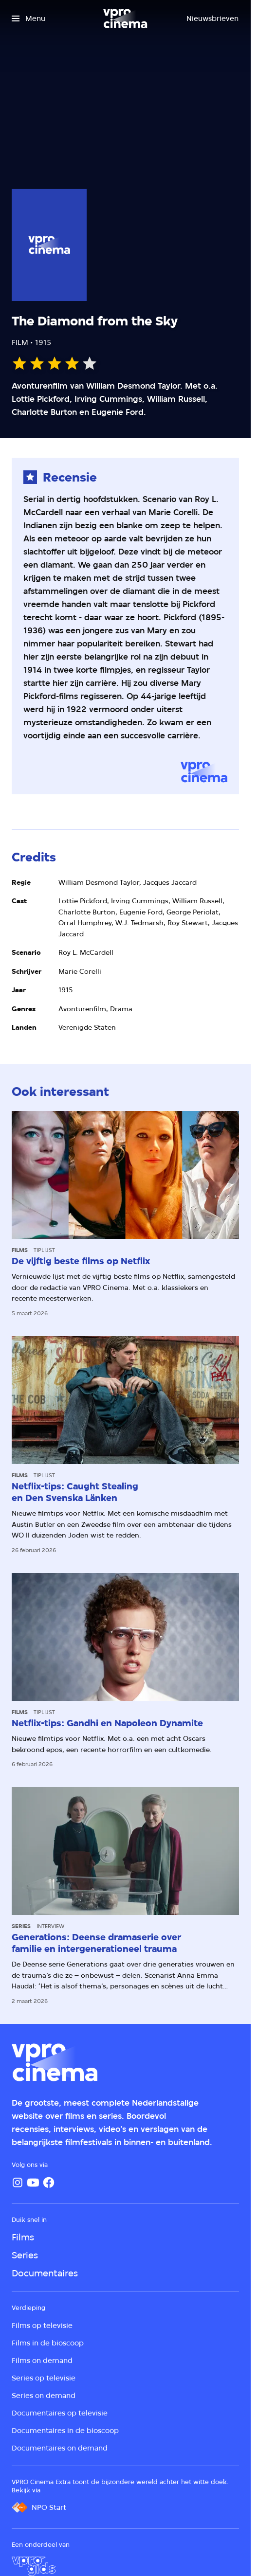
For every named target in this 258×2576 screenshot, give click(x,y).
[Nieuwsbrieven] (212, 18)
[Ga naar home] (125, 18)
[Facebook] (49, 2182)
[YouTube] (33, 2182)
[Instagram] (17, 2182)
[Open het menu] (28, 18)
